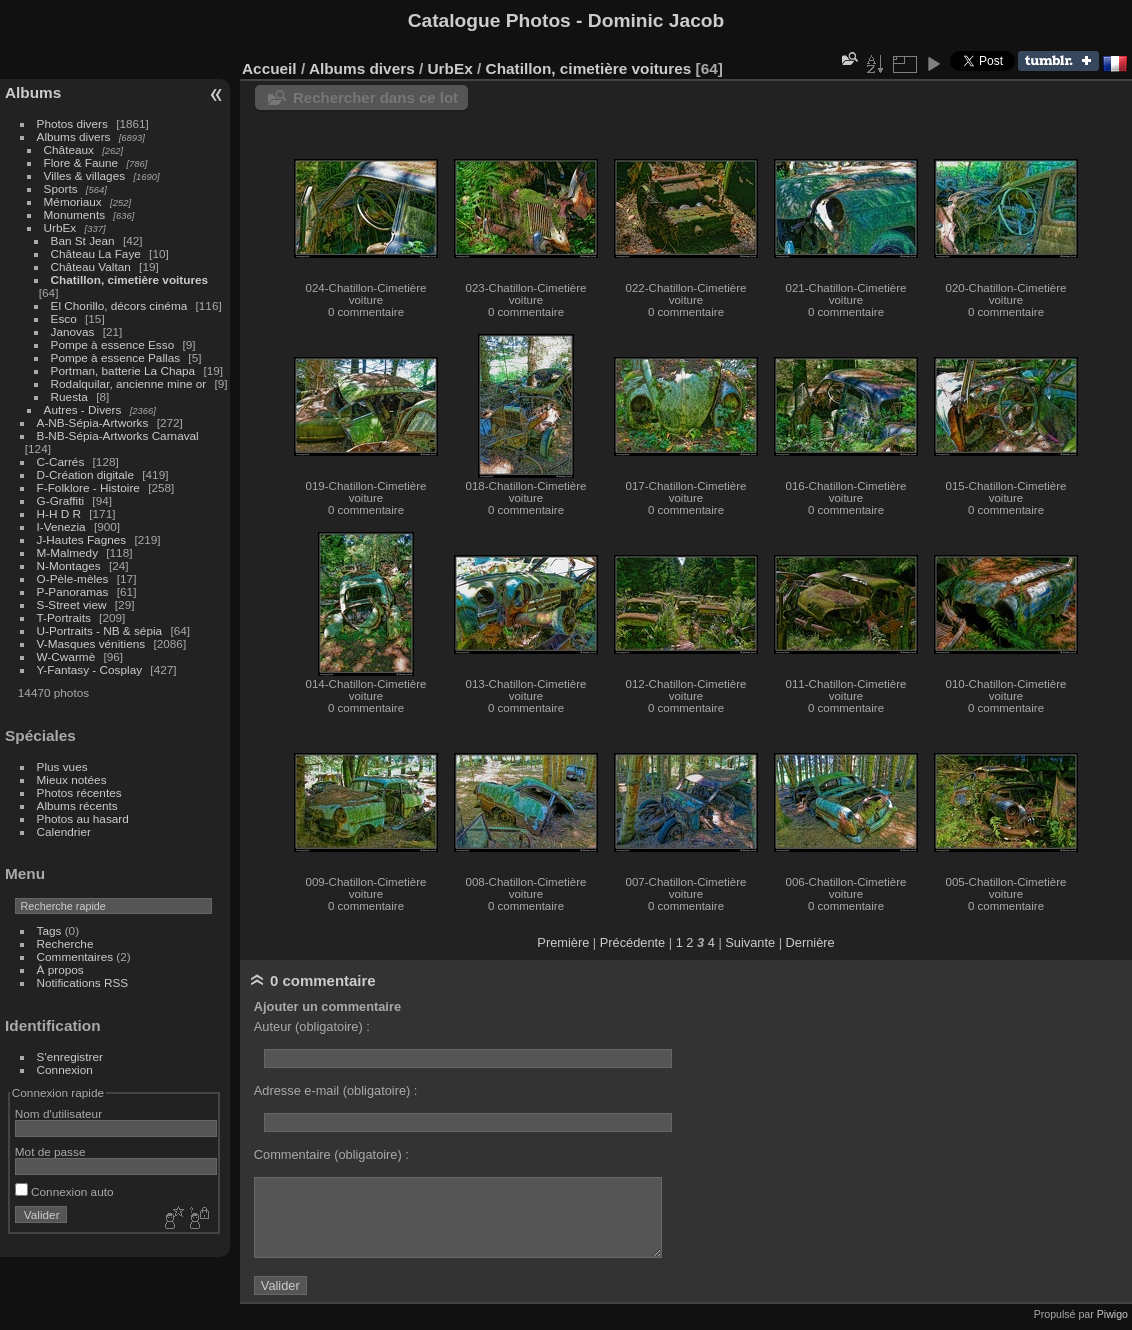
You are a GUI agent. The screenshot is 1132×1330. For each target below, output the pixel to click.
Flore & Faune (81, 162)
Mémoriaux (73, 201)
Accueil (269, 68)
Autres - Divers (83, 409)
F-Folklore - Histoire (88, 487)
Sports (61, 188)
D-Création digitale (85, 474)
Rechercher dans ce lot (375, 97)
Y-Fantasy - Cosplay (90, 669)
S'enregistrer (70, 1056)
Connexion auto (64, 1191)
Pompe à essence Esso (113, 344)
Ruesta (69, 396)
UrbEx (60, 227)
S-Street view (72, 604)
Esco (64, 318)
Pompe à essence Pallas (116, 357)
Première (563, 942)
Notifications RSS (83, 982)
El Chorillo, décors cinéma (119, 305)
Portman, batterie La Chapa (123, 370)
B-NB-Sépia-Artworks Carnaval (118, 435)
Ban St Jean (83, 240)
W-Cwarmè (66, 656)
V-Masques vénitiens (91, 643)
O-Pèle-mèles (73, 578)
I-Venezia (61, 526)
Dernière (810, 942)
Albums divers (74, 136)
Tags (49, 930)
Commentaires (75, 956)
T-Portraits (64, 617)
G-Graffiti (61, 500)
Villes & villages (85, 175)
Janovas (73, 331)
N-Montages (69, 565)
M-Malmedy (67, 552)
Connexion (65, 1069)
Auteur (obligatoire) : (312, 1026)
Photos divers (72, 123)
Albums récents (77, 805)
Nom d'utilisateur (58, 1113)
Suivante (750, 942)
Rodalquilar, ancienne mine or (129, 383)
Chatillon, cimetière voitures (130, 279)
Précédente (632, 942)
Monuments (74, 214)
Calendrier (64, 831)
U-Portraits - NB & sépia (100, 630)
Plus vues (62, 766)
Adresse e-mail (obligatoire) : (336, 1090)
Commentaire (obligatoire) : (331, 1154)
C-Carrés (61, 461)
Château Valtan (91, 266)
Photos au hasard (83, 818)
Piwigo (1112, 1314)
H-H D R (59, 513)
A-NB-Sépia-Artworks (93, 422)
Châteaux (69, 149)
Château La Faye (96, 253)
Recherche (65, 943)
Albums (33, 92)
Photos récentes (79, 792)
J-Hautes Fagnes (82, 539)
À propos (60, 969)
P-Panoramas (73, 591)
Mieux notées (72, 779)
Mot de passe (50, 1151)
